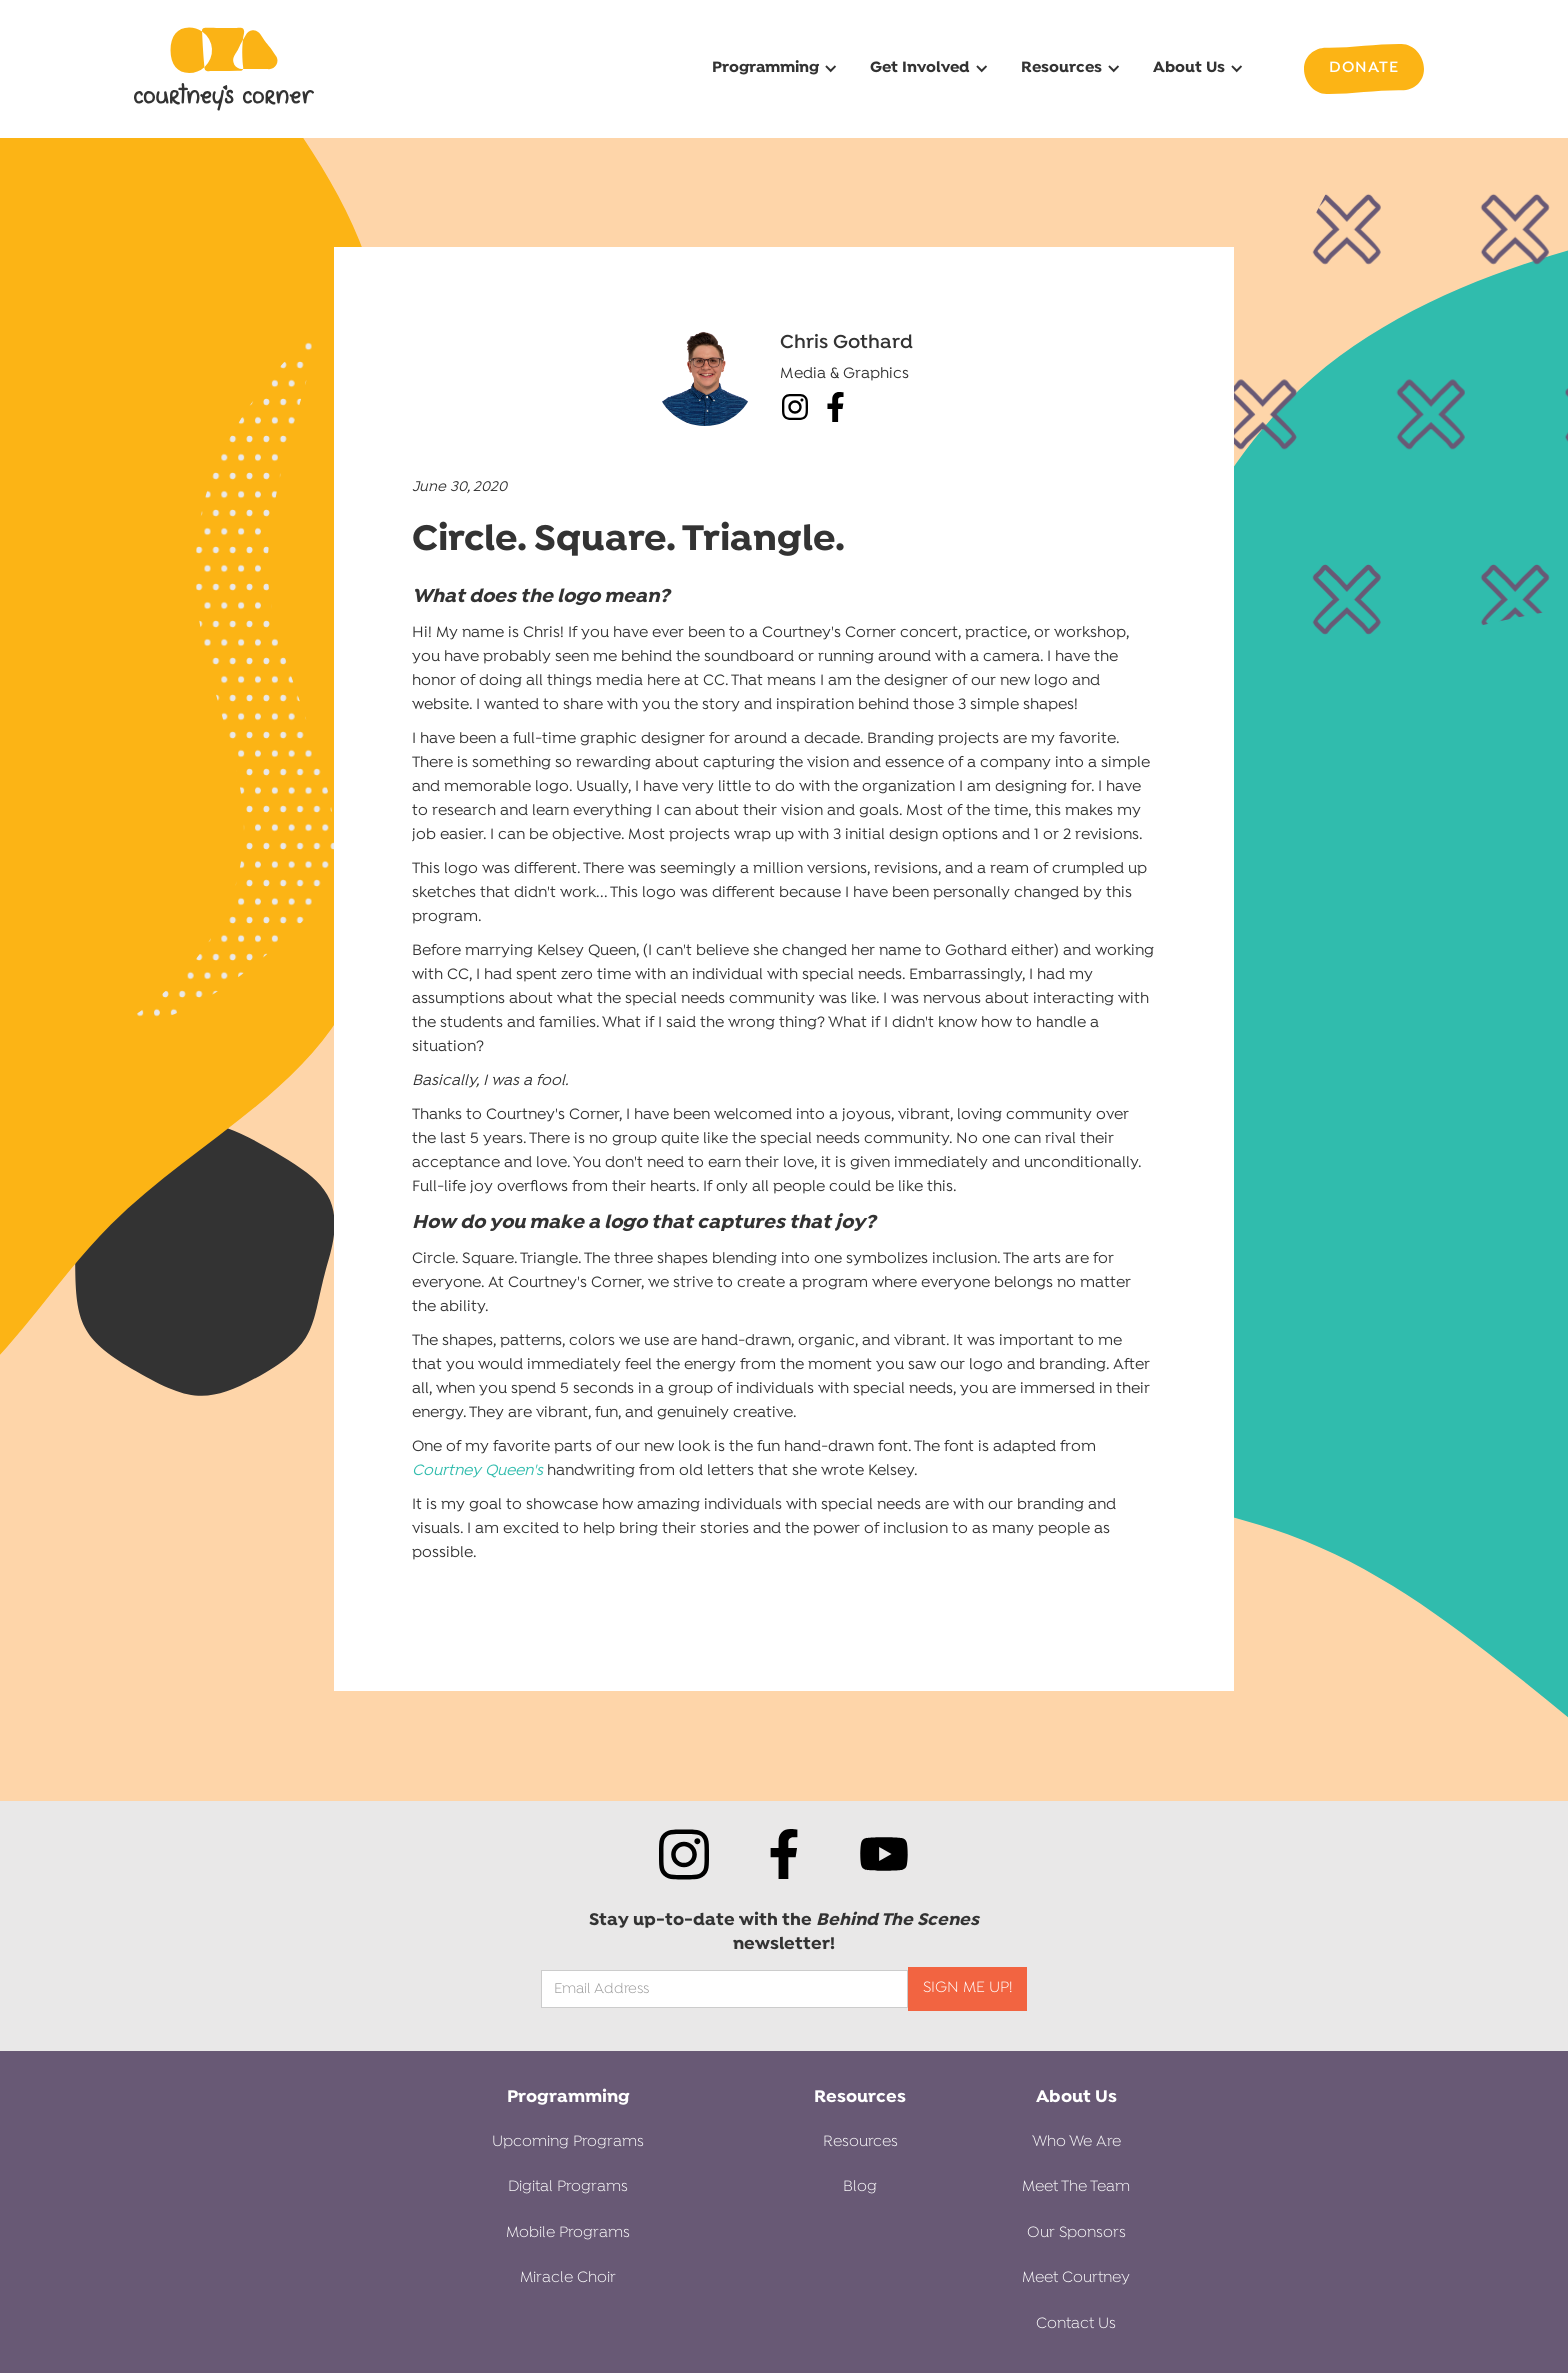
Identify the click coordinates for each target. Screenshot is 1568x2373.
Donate (1364, 68)
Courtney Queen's (477, 1471)
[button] (771, 69)
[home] (224, 69)
